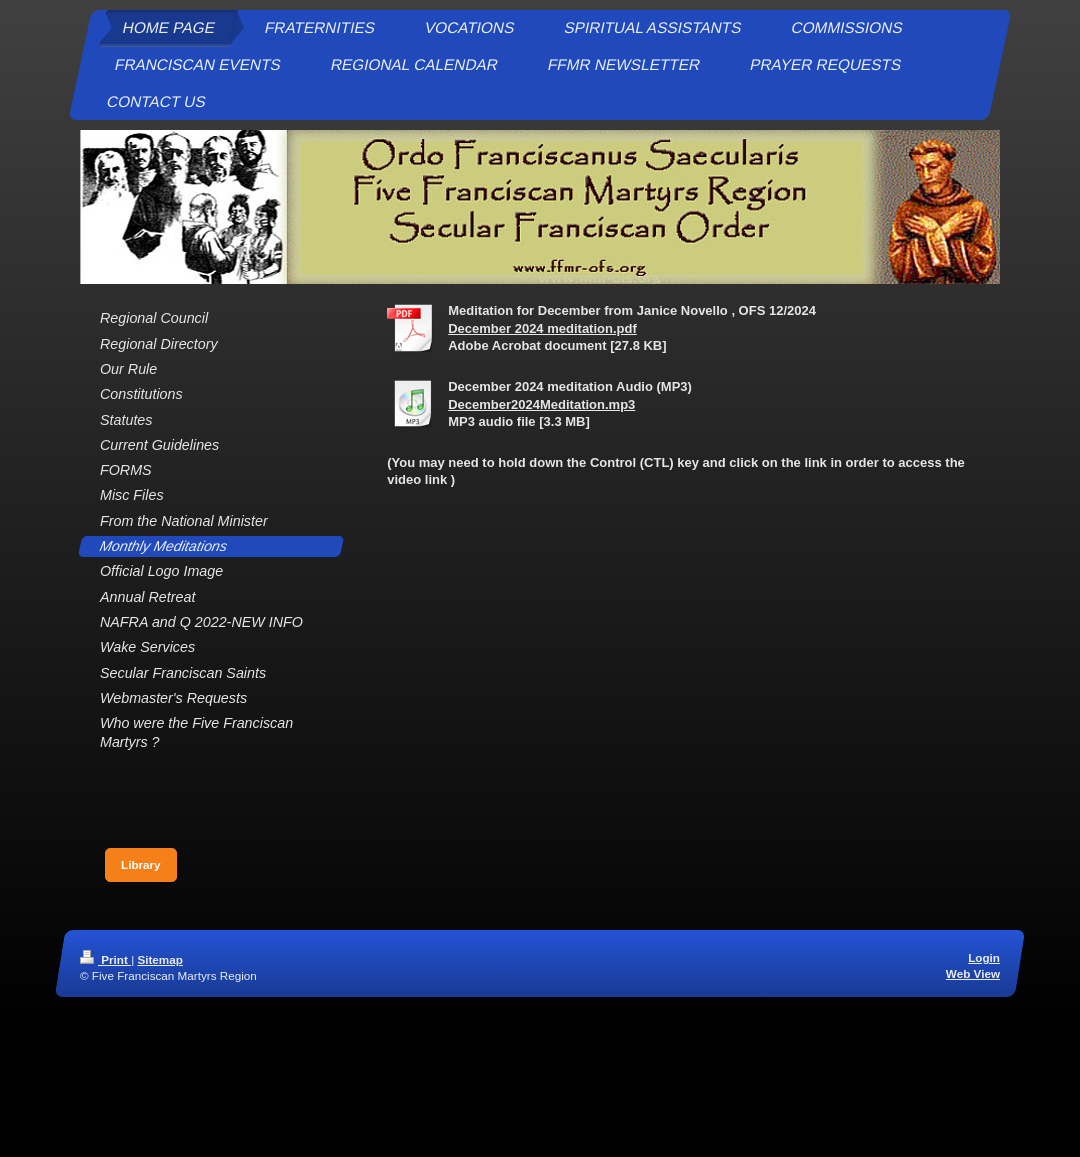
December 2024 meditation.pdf (542, 328)
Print (105, 959)
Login (984, 957)
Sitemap (159, 959)
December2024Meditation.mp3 (541, 404)
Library (141, 864)
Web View (973, 973)
